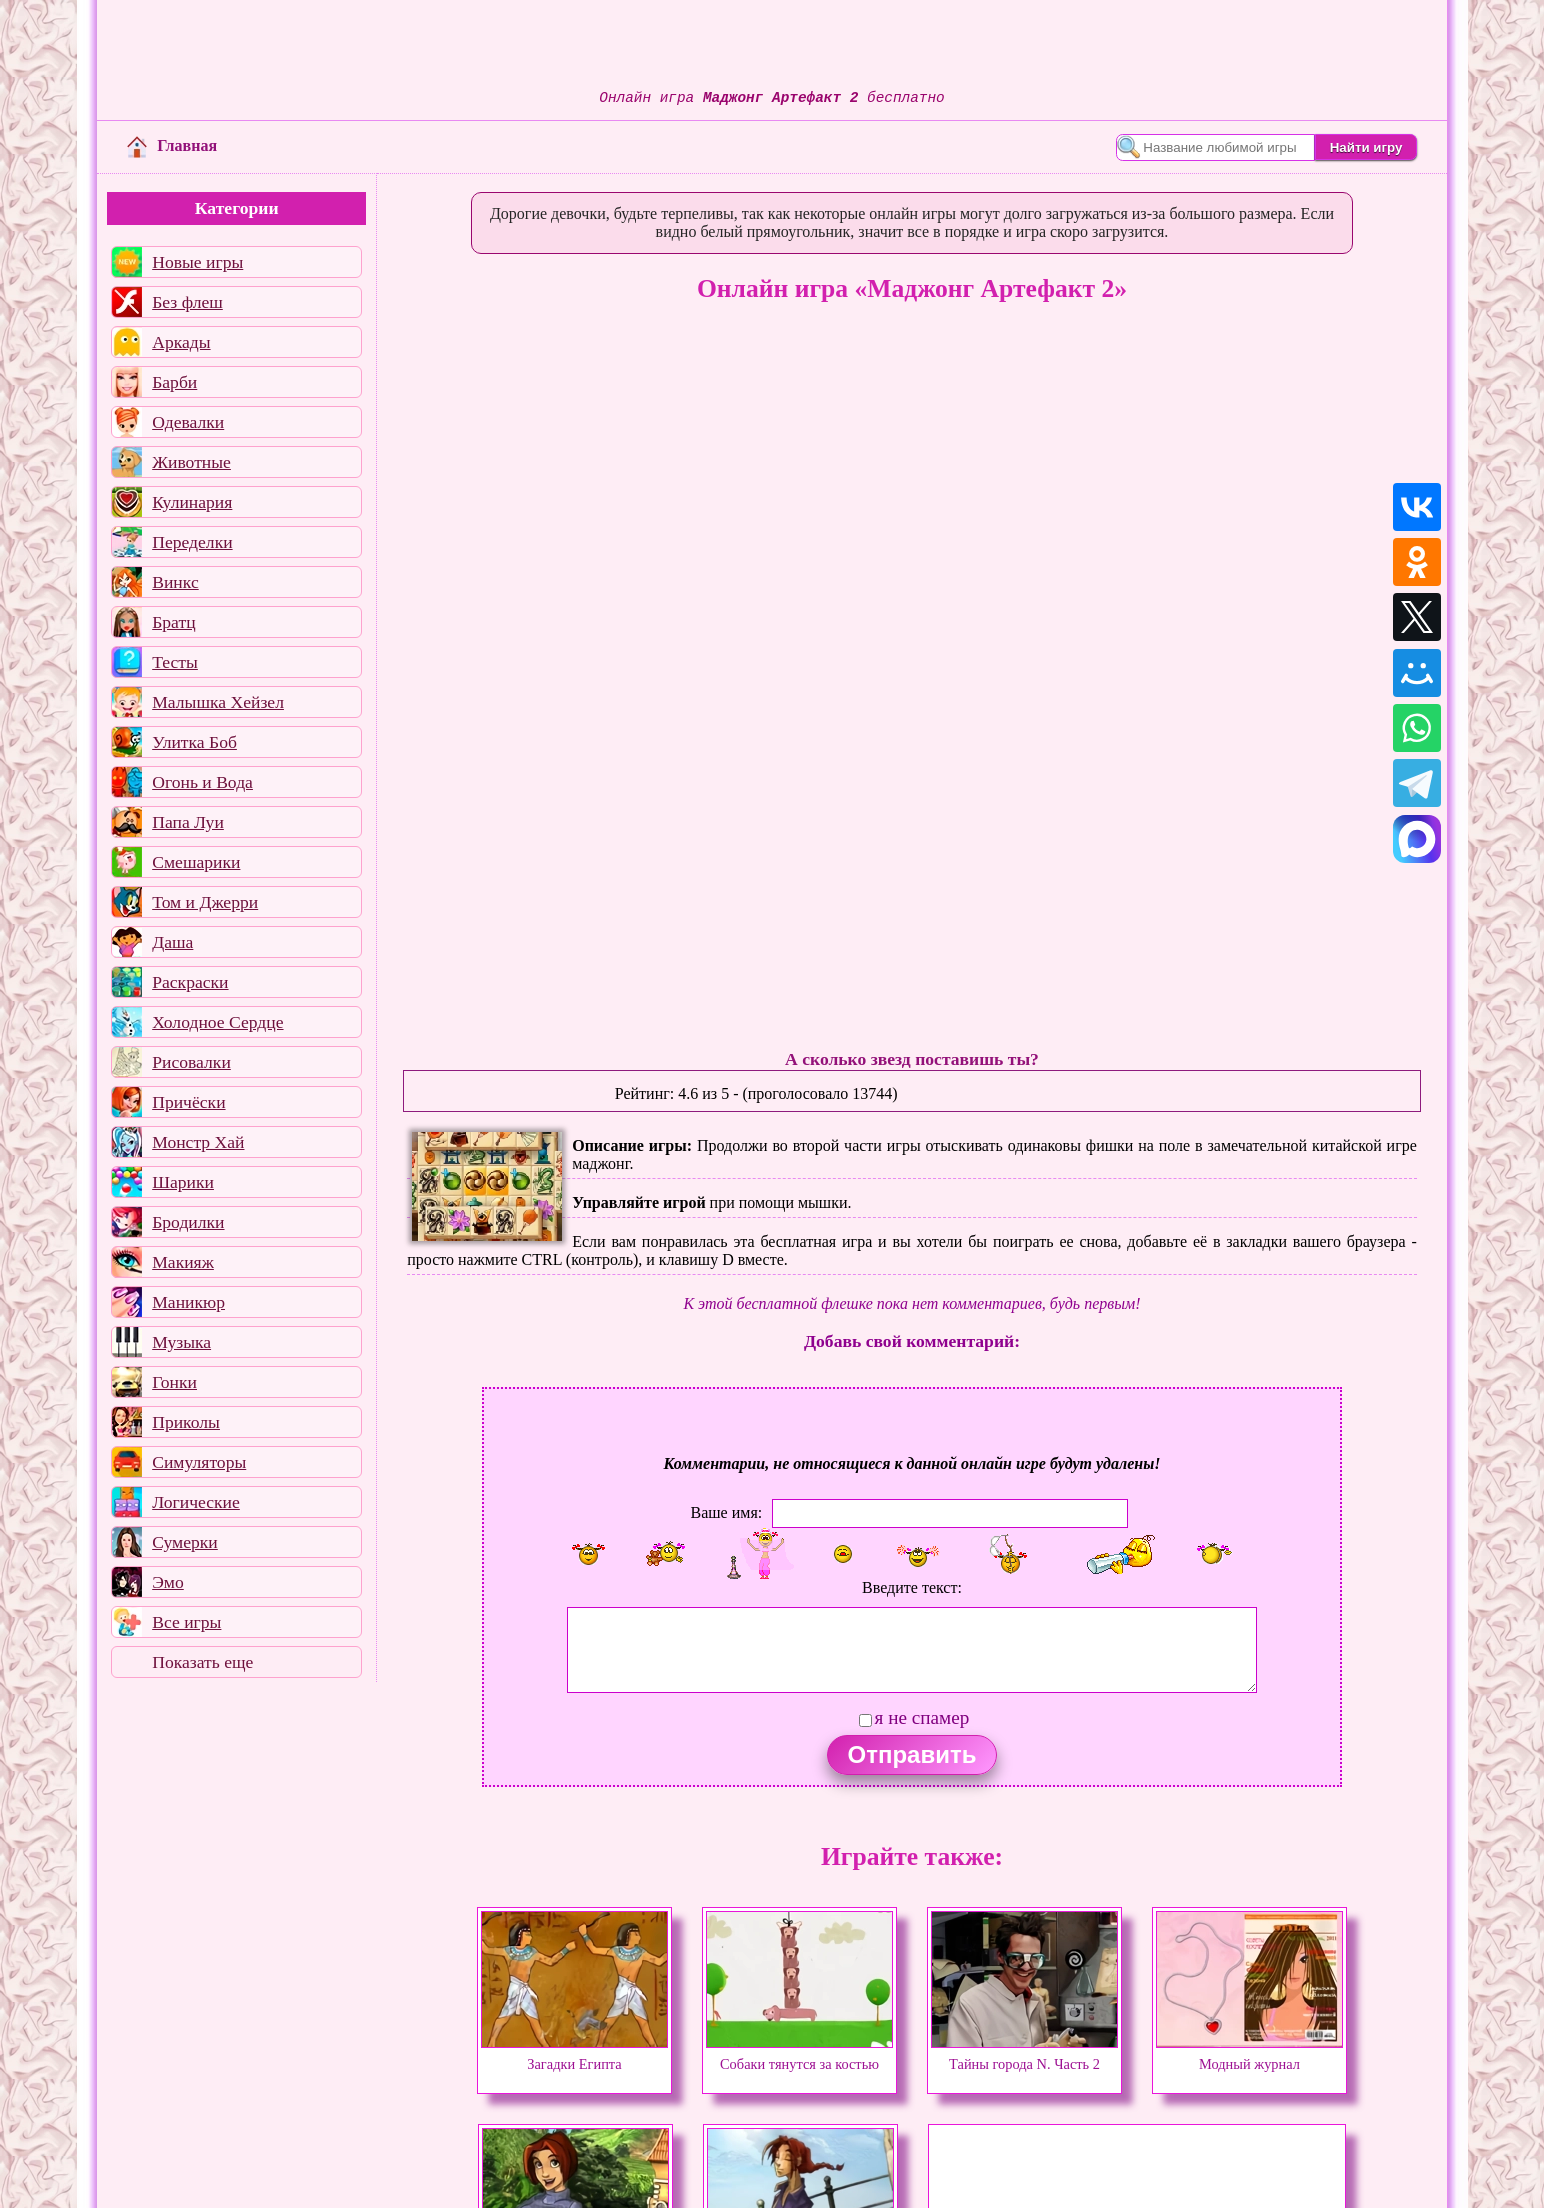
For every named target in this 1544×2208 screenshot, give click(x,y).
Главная (172, 145)
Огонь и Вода (202, 782)
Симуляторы (199, 1462)
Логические (196, 1502)
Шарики (183, 1182)
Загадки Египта (574, 2055)
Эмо (168, 1582)
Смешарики (196, 862)
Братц (173, 622)
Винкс (175, 582)
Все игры (186, 1622)
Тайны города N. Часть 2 (1024, 2055)
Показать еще (202, 1662)
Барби (174, 382)
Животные (191, 462)
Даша (172, 942)
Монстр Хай (198, 1142)
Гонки (174, 1382)
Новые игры (197, 262)
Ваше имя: (727, 1512)
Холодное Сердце (217, 1022)
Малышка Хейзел (218, 702)
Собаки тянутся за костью (799, 2055)
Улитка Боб (194, 742)
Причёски (188, 1102)
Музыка (181, 1342)
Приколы (186, 1422)
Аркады (181, 342)
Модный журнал (1249, 2055)
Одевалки (188, 422)
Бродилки (188, 1222)
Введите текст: (912, 1587)
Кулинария (192, 502)
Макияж (183, 1262)
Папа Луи (188, 822)
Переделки (192, 542)
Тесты (175, 662)
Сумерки (185, 1542)
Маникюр (188, 1302)
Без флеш (187, 302)
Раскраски (190, 982)
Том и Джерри (205, 902)
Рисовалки (191, 1062)
